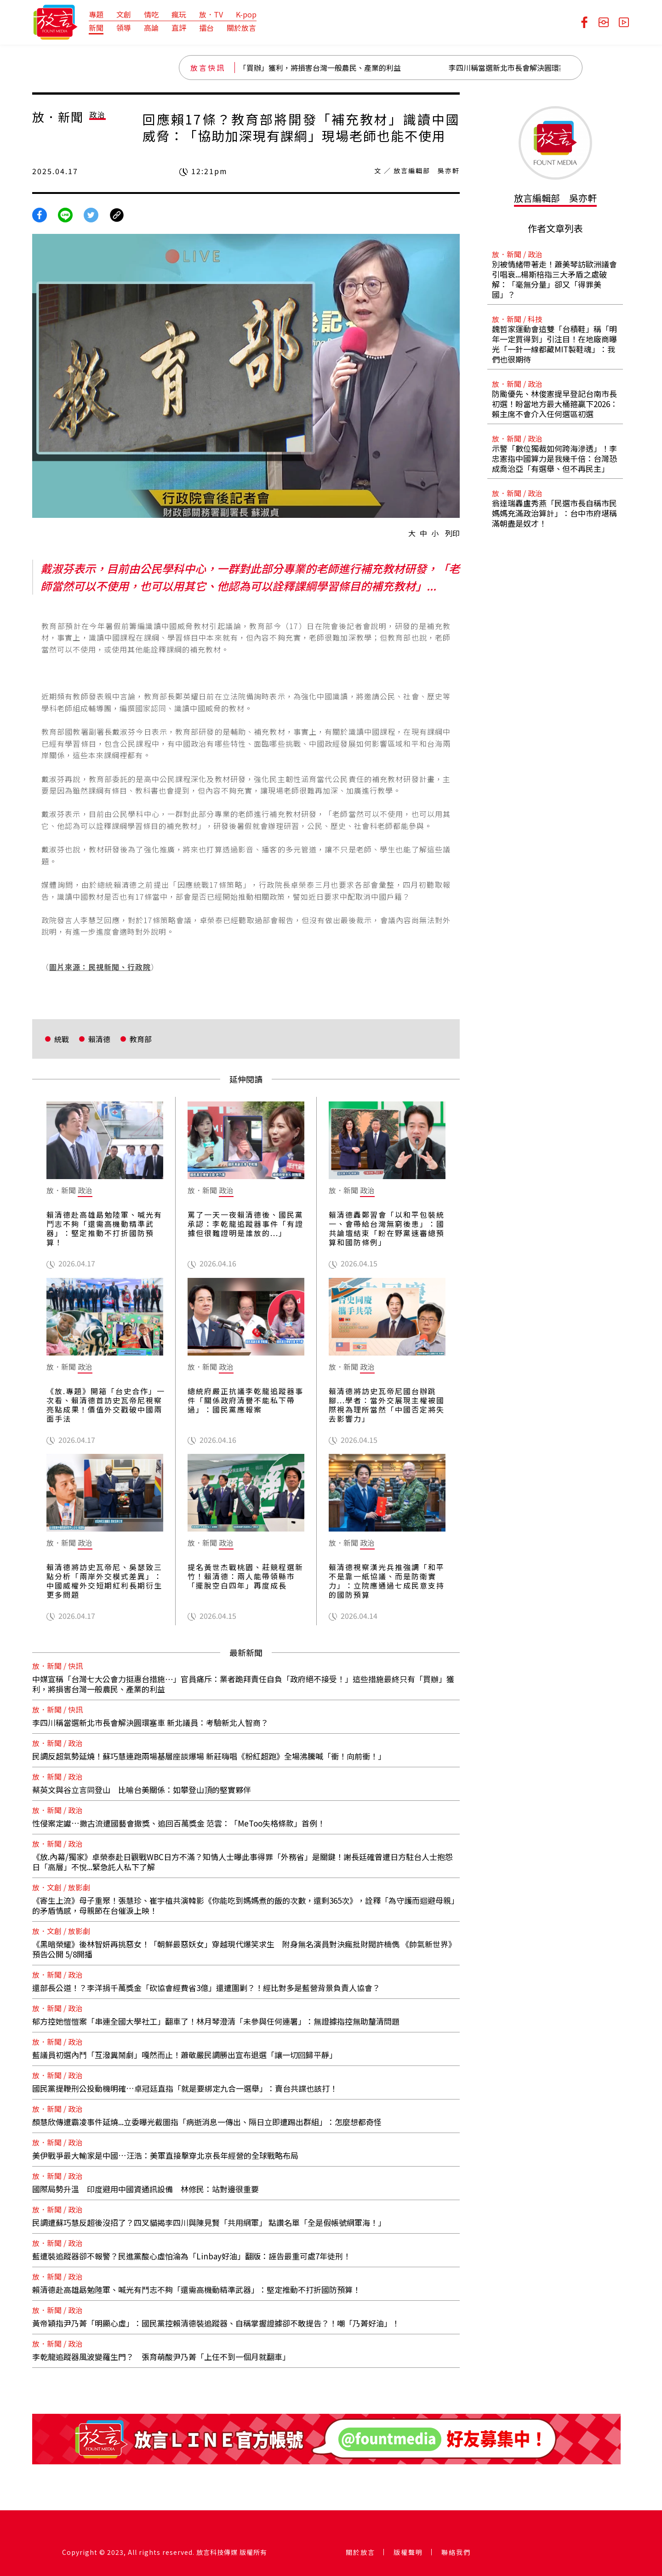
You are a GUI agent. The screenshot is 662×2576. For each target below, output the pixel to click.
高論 (151, 27)
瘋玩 (178, 14)
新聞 (96, 27)
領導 (123, 27)
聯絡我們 (456, 2552)
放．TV (211, 14)
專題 (96, 14)
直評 (178, 27)
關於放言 (241, 27)
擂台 (206, 27)
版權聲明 (408, 2552)
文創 (123, 14)
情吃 (151, 14)
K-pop (246, 14)
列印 (452, 533)
